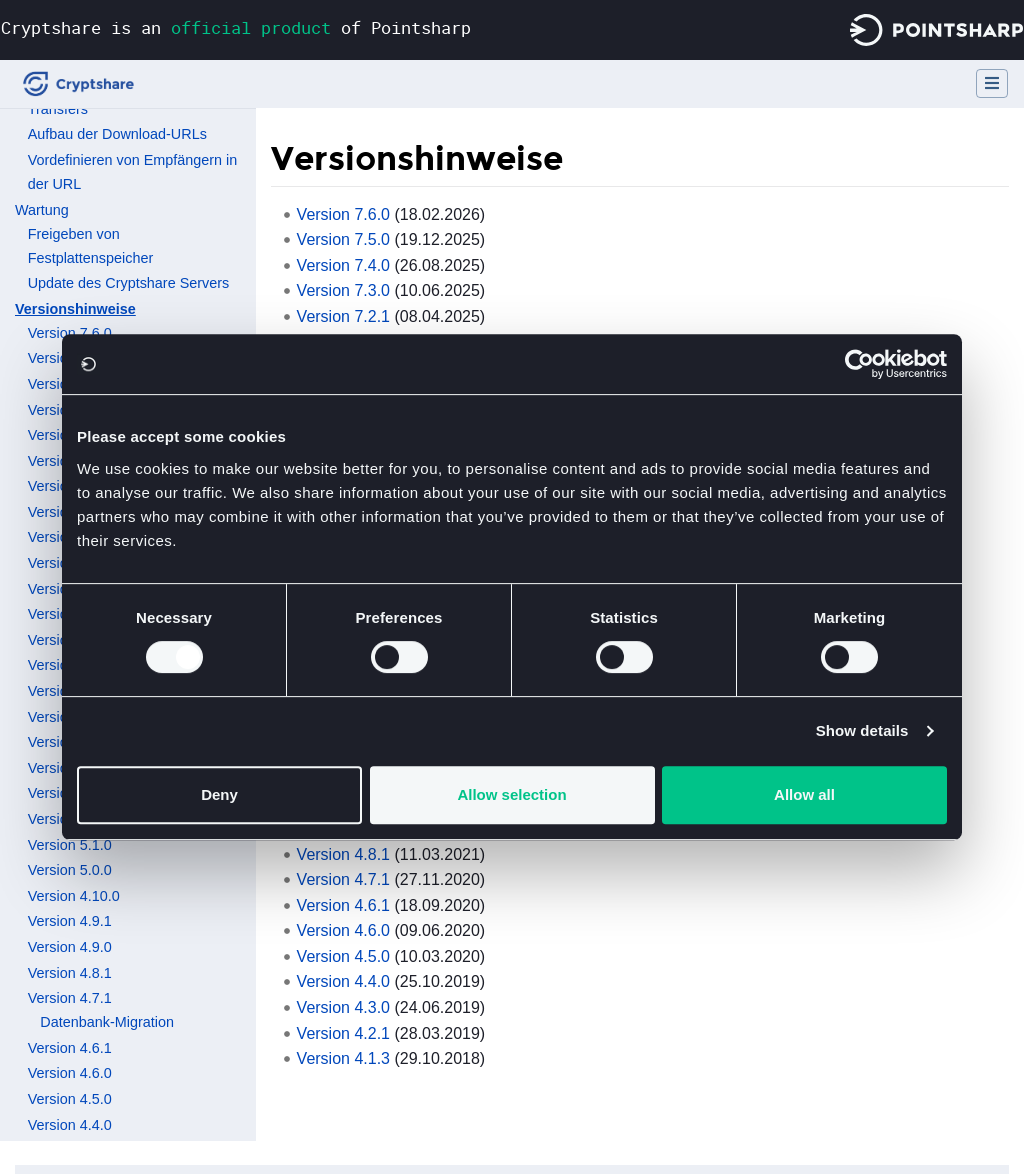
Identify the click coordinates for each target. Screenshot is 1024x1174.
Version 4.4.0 (70, 1125)
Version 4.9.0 (70, 947)
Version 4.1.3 (343, 1058)
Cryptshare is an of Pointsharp (236, 27)
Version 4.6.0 (70, 1073)
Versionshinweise (75, 309)
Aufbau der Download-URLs (117, 134)
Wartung (42, 210)
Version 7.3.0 (343, 290)
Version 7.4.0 (343, 265)
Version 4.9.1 (70, 921)
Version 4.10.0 (74, 896)
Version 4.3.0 (343, 1007)
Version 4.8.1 (70, 973)
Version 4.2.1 (343, 1033)
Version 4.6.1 (70, 1048)
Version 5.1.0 (70, 845)
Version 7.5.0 (343, 239)
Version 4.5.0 (70, 1099)
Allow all (804, 794)
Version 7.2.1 (343, 316)
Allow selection (511, 794)
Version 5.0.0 (70, 870)
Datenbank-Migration (107, 1022)
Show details (862, 730)
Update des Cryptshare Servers (129, 283)
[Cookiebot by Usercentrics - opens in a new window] (859, 364)
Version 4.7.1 (70, 998)
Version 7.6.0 (70, 333)
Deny (219, 794)
